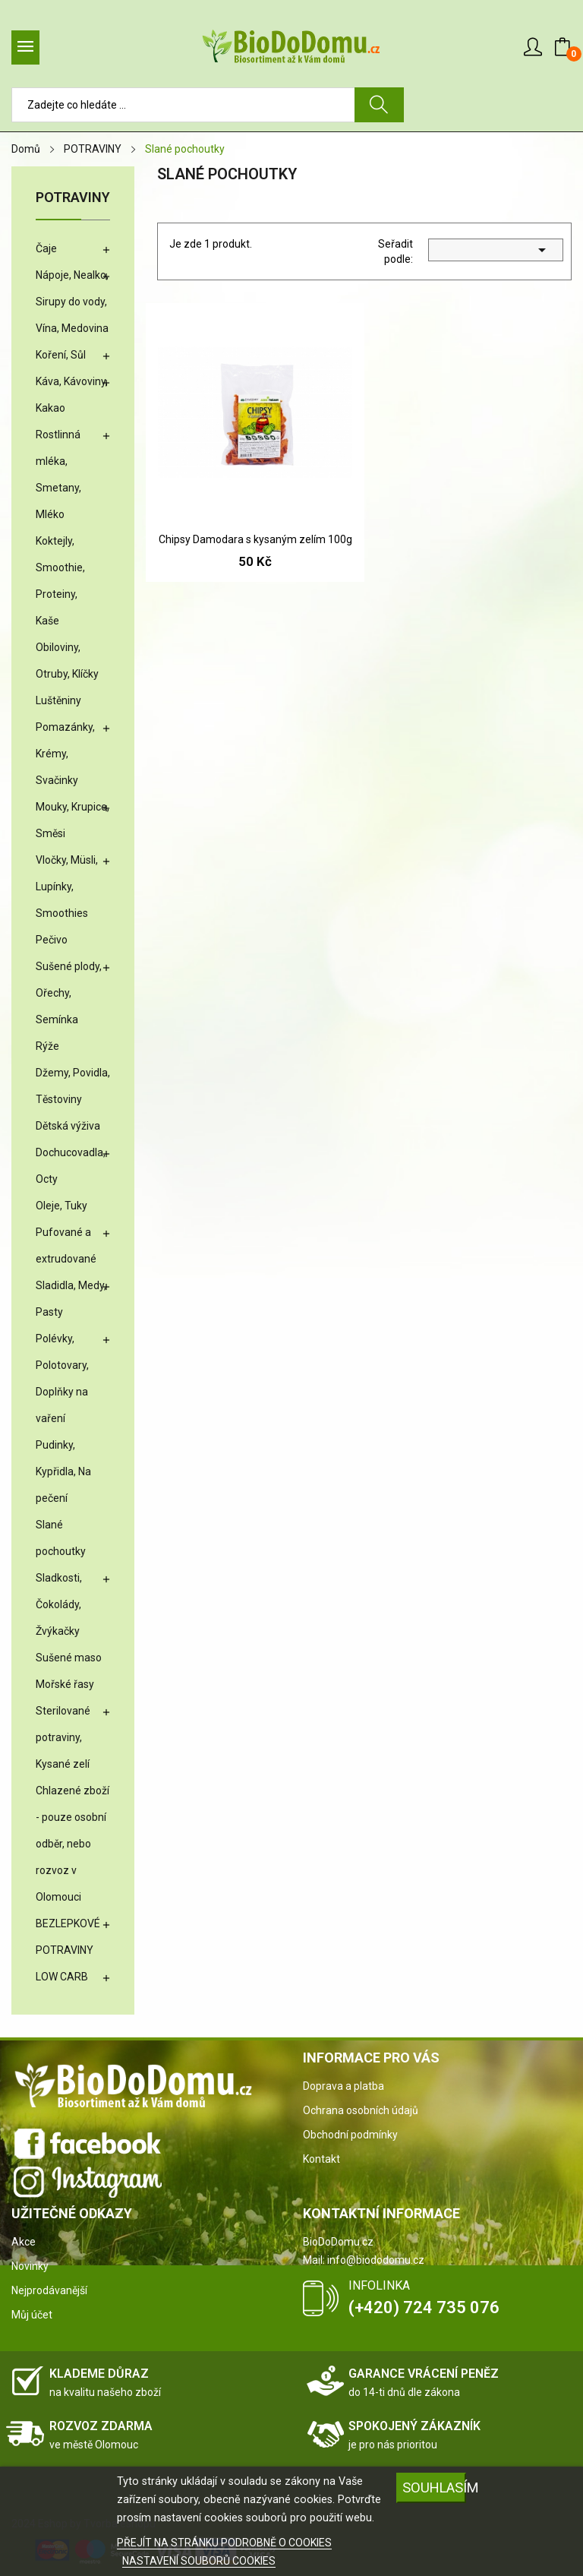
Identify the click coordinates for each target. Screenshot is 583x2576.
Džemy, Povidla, (73, 1073)
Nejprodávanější (49, 2290)
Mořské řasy (65, 1684)
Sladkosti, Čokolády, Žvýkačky (59, 1604)
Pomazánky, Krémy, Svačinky (65, 753)
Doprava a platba (343, 2086)
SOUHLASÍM (434, 2487)
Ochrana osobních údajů (360, 2110)
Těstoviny (59, 1099)
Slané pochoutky (61, 1538)
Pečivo (52, 940)
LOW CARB (62, 1977)
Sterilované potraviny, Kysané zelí (63, 1737)
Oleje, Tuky (61, 1205)
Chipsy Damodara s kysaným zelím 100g (255, 539)
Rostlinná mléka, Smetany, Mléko (58, 474)
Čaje (46, 248)
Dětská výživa (68, 1126)
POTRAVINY (73, 198)
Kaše (47, 621)
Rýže (47, 1046)
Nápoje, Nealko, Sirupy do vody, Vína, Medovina (72, 301)
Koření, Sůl (61, 355)
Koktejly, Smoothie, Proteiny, (60, 567)
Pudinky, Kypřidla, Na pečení (63, 1471)
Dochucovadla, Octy (71, 1165)
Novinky (30, 2266)
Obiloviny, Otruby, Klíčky (67, 660)
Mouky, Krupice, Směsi (72, 820)
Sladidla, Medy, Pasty (71, 1298)
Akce (23, 2242)
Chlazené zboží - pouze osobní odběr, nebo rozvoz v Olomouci (72, 1843)
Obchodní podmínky (350, 2135)
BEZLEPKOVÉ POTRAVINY (68, 1936)
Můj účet (31, 2315)
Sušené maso (69, 1657)
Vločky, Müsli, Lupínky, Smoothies (67, 886)
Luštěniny (58, 700)
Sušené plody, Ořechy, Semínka (69, 993)
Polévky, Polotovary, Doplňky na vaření (62, 1378)
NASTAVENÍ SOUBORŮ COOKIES (199, 2561)
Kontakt (321, 2159)
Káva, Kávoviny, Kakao (72, 394)
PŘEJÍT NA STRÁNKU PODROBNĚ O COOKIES (224, 2542)
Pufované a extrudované (66, 1245)
